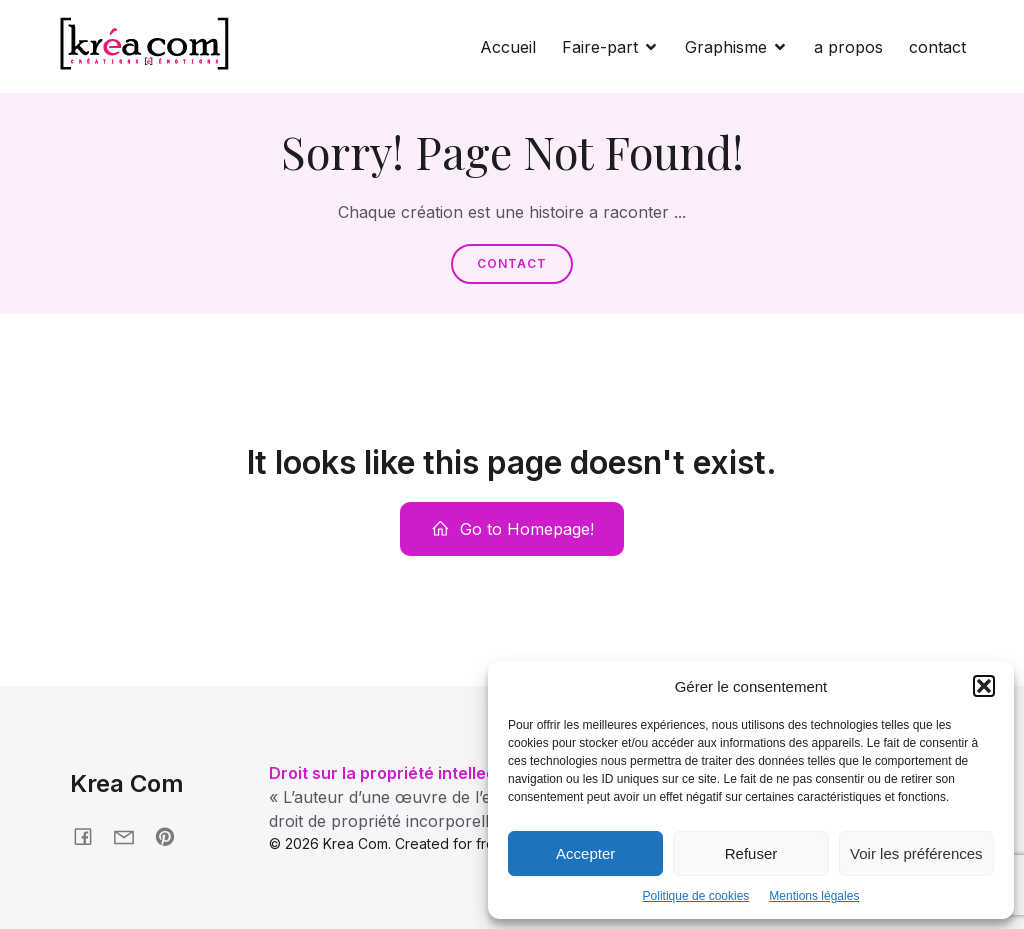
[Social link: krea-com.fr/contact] (131, 835)
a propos (848, 47)
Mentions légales (814, 896)
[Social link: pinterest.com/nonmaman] (172, 835)
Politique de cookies (696, 896)
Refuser (751, 853)
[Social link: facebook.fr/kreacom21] (90, 835)
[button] (984, 686)
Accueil (508, 47)
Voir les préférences (916, 853)
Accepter (585, 853)
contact (937, 47)
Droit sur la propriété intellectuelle (404, 773)
